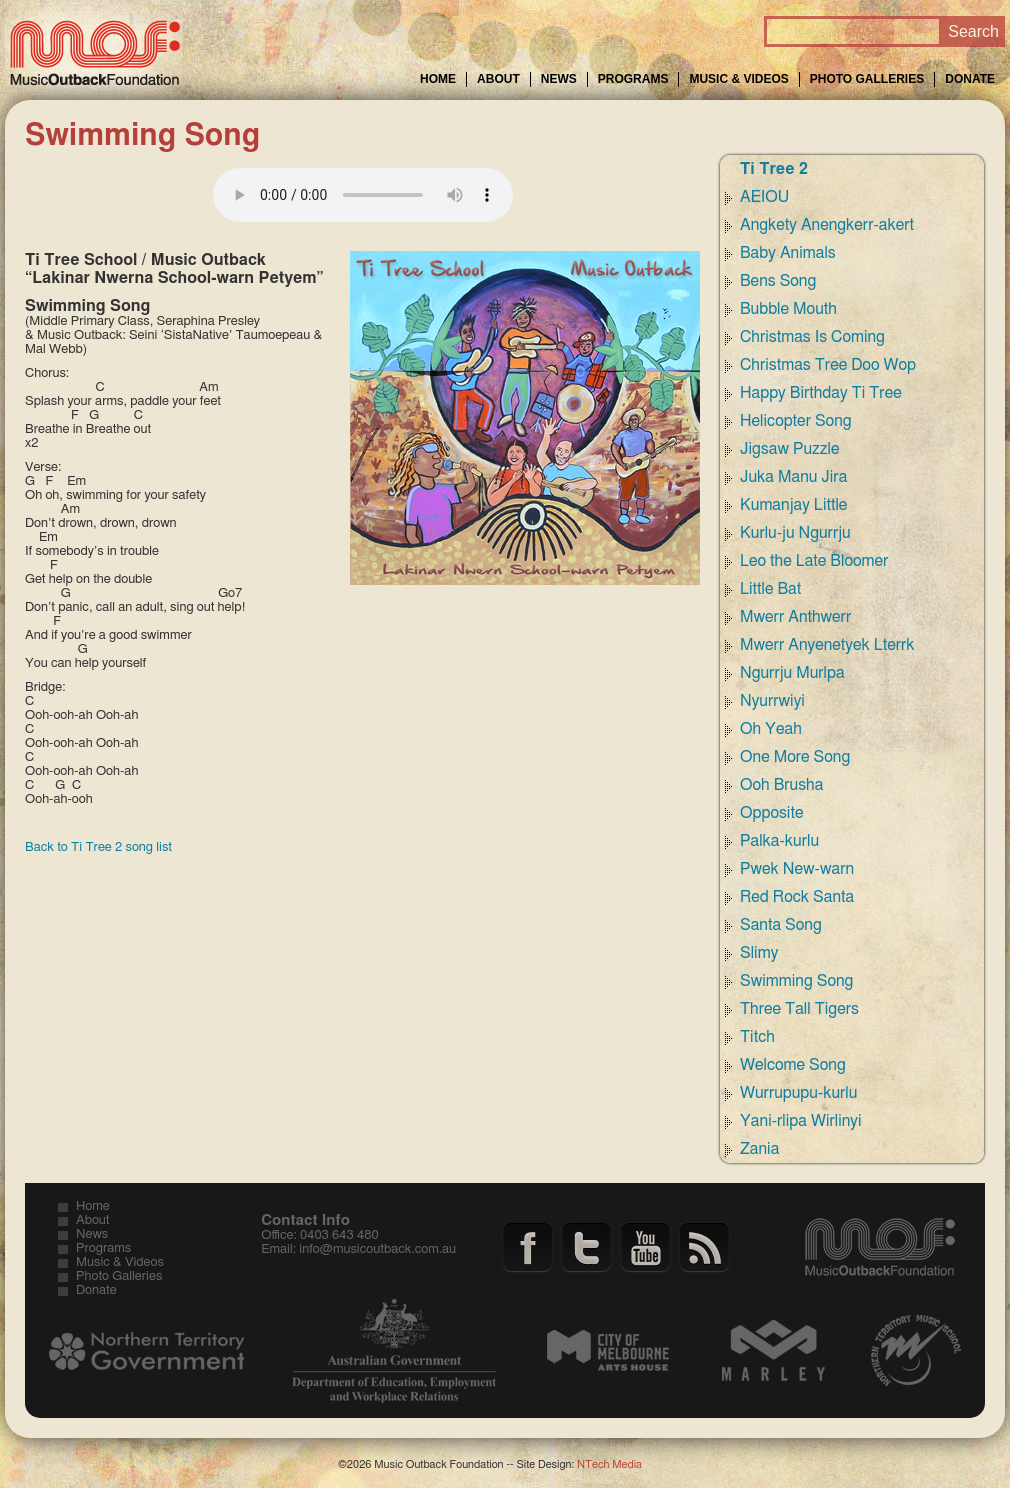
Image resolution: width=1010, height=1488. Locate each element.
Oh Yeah (771, 729)
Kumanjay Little (793, 505)
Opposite (771, 813)
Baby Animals (788, 253)
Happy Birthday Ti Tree (821, 393)
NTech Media (609, 1464)
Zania (759, 1149)
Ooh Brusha (781, 785)
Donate (970, 79)
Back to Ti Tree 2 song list (98, 847)
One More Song (795, 757)
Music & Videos (738, 79)
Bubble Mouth (788, 309)
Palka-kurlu (779, 841)
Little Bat (770, 589)
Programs (633, 79)
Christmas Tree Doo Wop (828, 365)
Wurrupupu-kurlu (798, 1093)
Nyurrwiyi (772, 701)
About (498, 79)
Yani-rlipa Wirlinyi (801, 1121)
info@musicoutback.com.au (377, 1249)
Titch (757, 1037)
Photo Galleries (867, 79)
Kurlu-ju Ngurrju (795, 533)
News (559, 79)
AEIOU (764, 197)
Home (438, 79)
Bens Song (778, 281)
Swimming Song (796, 981)
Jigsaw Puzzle (790, 449)
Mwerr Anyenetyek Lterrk (827, 645)
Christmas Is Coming (812, 337)
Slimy (759, 953)
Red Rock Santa (797, 897)
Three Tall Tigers (799, 1009)
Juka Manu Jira (793, 477)
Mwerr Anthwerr (795, 617)
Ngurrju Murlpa (792, 673)
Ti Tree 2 (774, 169)
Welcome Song (793, 1065)
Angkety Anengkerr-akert (827, 225)
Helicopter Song (796, 421)
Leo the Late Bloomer (814, 561)
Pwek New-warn (797, 869)
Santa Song (781, 925)
